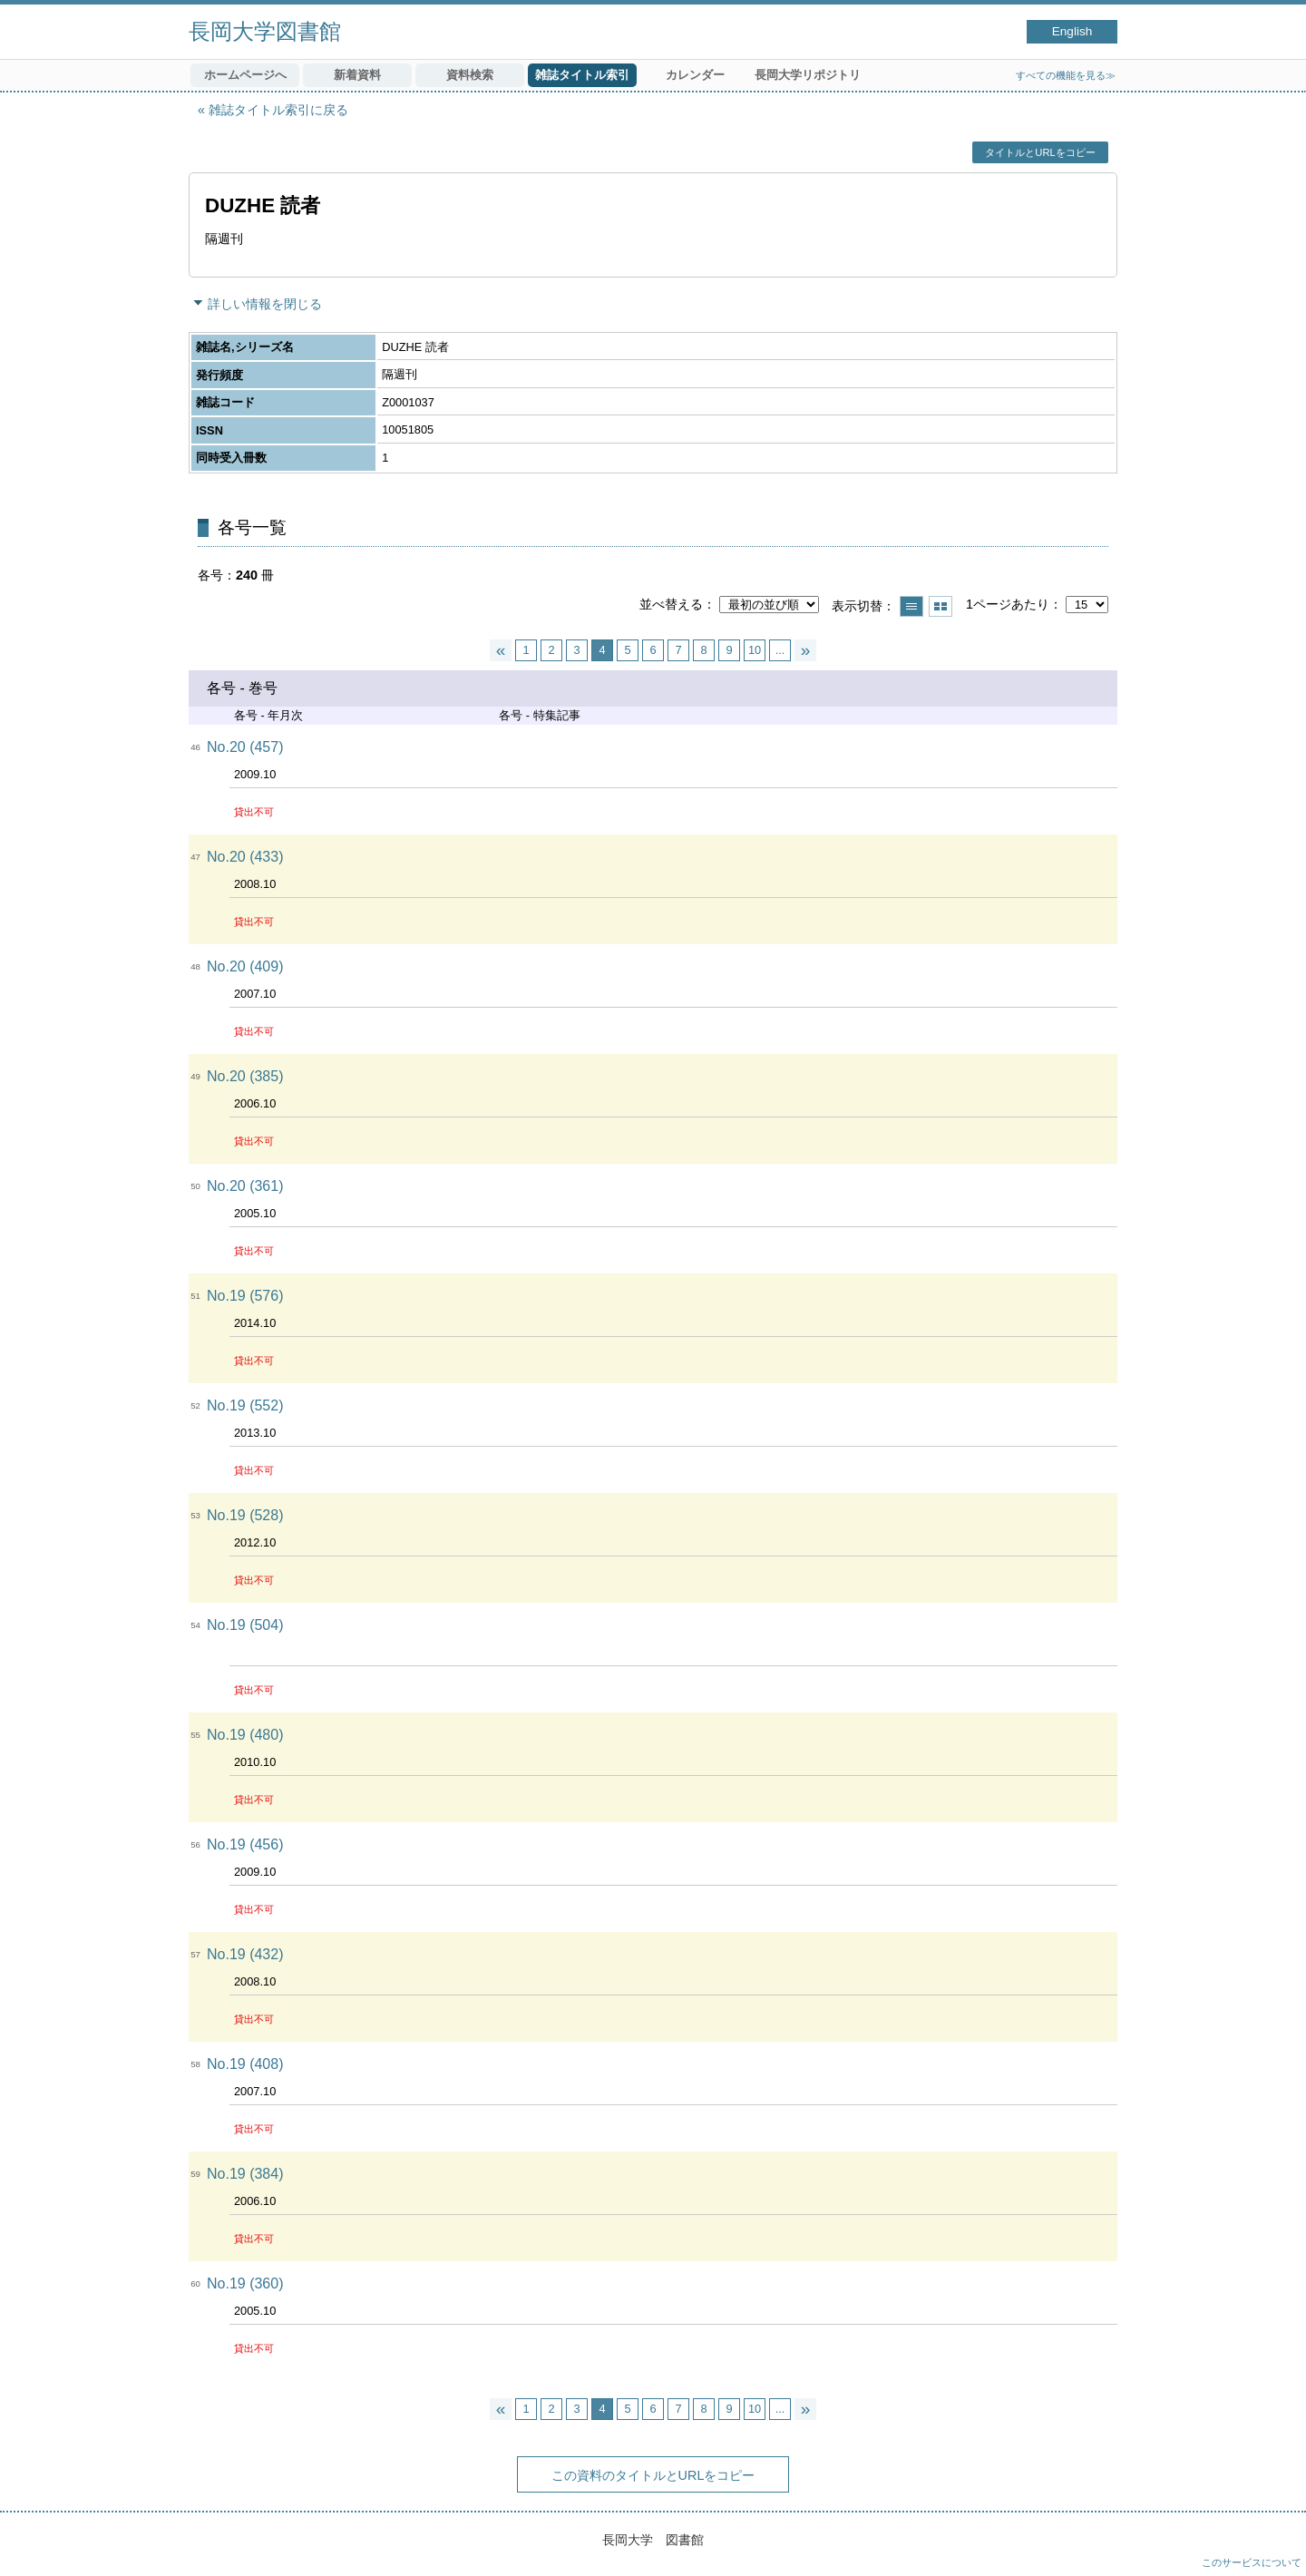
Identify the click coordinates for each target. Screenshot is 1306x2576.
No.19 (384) (245, 2173)
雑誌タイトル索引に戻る (278, 109)
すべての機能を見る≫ (1066, 75)
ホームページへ (245, 75)
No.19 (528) (245, 1515)
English (1072, 31)
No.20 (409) (245, 966)
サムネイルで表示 (940, 606)
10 (754, 650)
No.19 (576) (245, 1295)
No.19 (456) (245, 1844)
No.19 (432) (245, 1954)
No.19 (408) (245, 2064)
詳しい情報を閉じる (265, 304)
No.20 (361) (245, 1186)
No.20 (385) (245, 1076)
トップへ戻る (1274, 2544)
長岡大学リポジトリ (808, 75)
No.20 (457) (245, 747)
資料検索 (469, 75)
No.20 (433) (245, 856)
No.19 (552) (245, 1405)
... (780, 650)
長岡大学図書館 (265, 31)
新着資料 (357, 75)
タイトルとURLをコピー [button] (1040, 152)
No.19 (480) (245, 1734)
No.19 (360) (245, 2283)
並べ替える (671, 604)
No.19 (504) (245, 1625)
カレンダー (695, 75)
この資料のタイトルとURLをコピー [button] (653, 2475)
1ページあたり (1007, 604)
